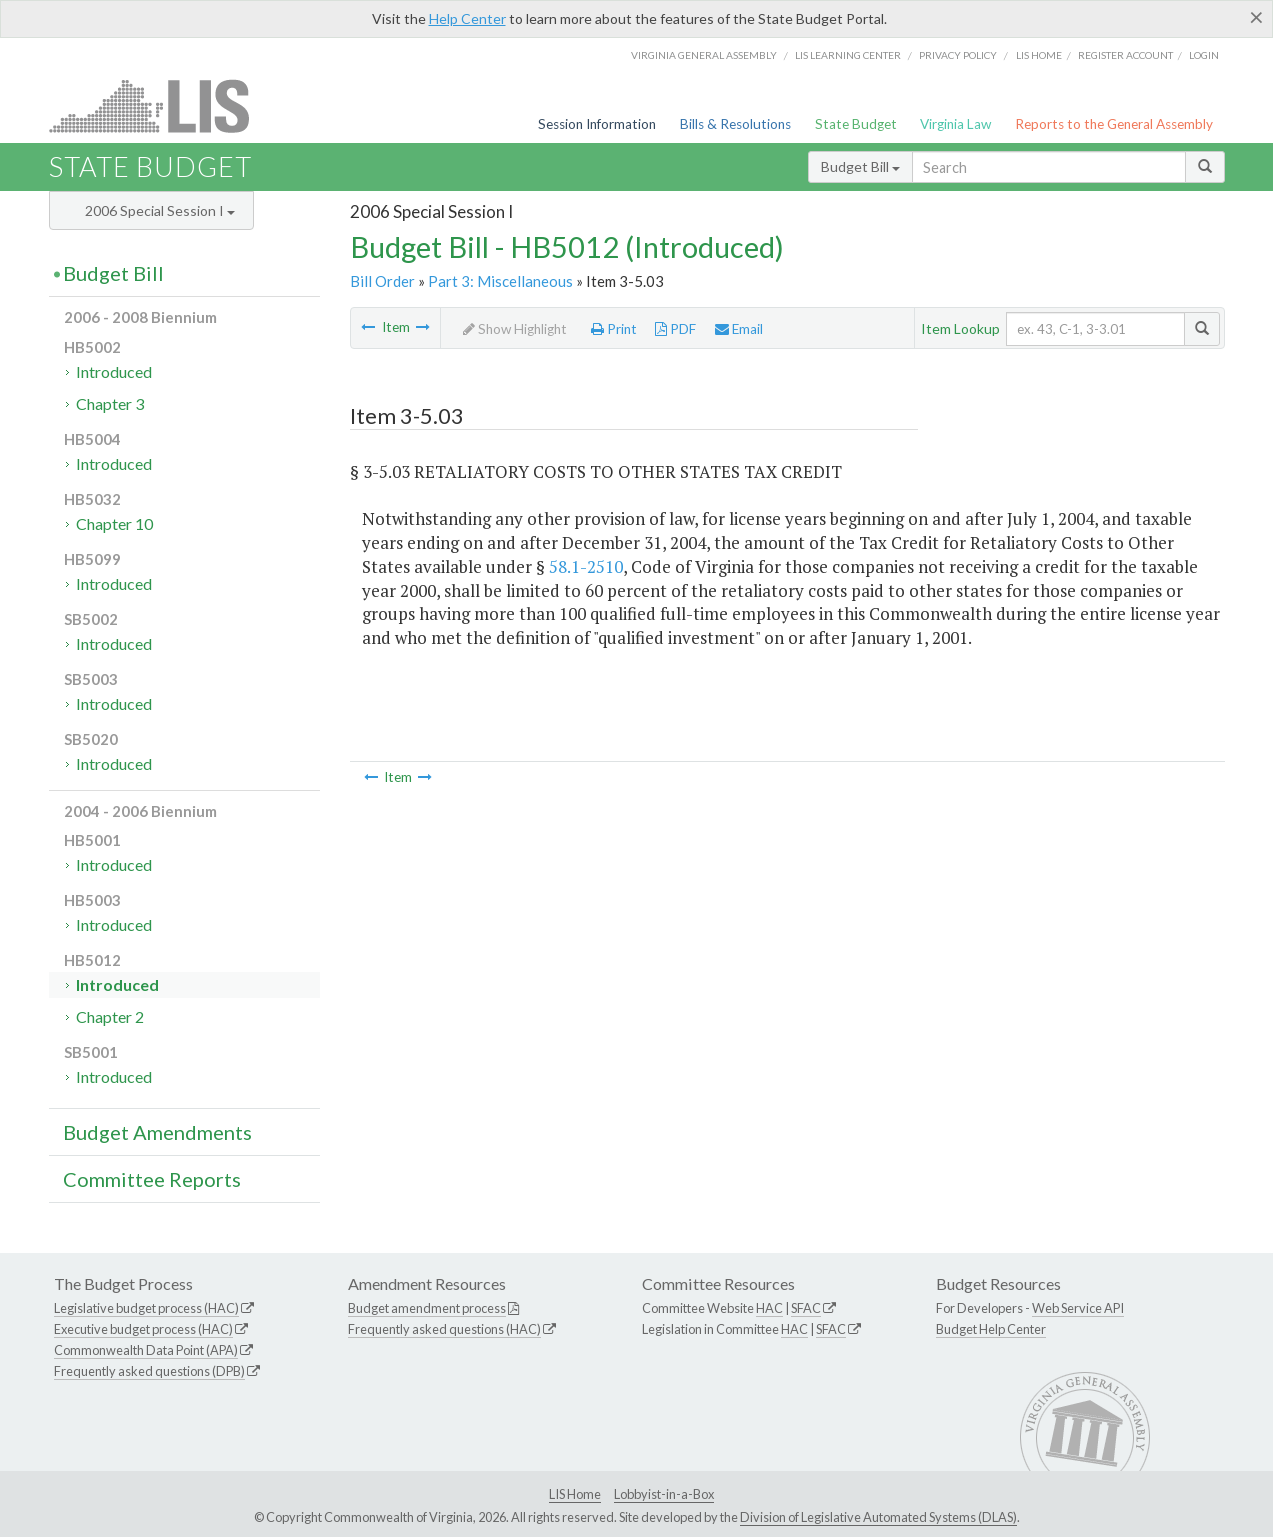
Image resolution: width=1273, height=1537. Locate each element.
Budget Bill (860, 166)
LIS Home (575, 1494)
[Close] (1256, 17)
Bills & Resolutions (735, 124)
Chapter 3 (110, 403)
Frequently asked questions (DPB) (149, 1371)
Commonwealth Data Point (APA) (146, 1350)
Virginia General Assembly (704, 55)
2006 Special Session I (160, 210)
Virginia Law (955, 124)
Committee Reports (152, 1179)
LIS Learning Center (848, 55)
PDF (675, 329)
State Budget (856, 124)
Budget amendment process (427, 1308)
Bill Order (382, 281)
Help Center (467, 18)
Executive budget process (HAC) (143, 1329)
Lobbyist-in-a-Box (664, 1494)
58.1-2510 (586, 566)
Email (739, 329)
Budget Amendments (157, 1132)
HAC (769, 1308)
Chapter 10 (114, 523)
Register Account (1125, 55)
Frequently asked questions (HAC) (444, 1329)
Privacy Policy (958, 55)
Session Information (597, 124)
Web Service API (1078, 1308)
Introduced (114, 371)
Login (1204, 55)
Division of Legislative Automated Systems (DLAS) (878, 1517)
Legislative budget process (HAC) (146, 1308)
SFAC (806, 1308)
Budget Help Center (991, 1329)
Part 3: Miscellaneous (500, 281)
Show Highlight (515, 329)
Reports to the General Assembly (1114, 124)
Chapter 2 (110, 1016)
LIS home (1039, 55)
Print (614, 329)
